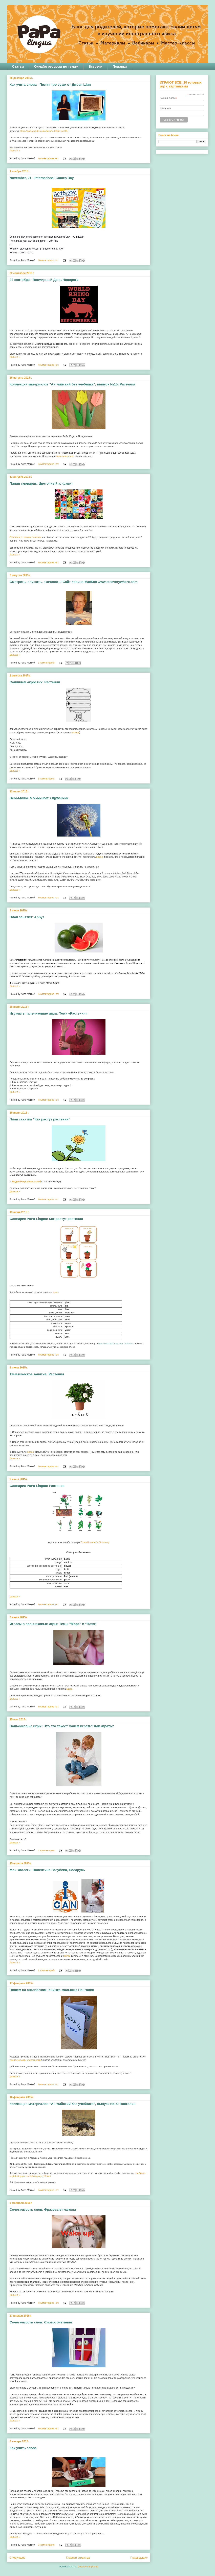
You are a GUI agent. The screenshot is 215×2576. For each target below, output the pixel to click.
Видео (16, 1181)
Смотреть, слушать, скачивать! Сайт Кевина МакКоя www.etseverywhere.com (74, 582)
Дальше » (15, 150)
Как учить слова (23, 2448)
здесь (56, 1292)
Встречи (95, 66)
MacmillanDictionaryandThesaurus (116, 1343)
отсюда (75, 732)
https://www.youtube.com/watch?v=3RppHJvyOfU (44, 131)
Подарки (120, 66)
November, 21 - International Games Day (42, 178)
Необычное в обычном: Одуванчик (39, 798)
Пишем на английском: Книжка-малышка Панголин (52, 1990)
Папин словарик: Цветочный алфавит (41, 483)
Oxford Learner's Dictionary (94, 1542)
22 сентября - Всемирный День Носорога (44, 280)
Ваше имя (165, 108)
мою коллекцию (64, 456)
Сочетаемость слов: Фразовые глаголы (43, 2209)
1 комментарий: (47, 662)
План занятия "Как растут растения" (40, 1119)
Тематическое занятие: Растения (37, 1374)
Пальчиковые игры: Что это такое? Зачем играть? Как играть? (62, 1726)
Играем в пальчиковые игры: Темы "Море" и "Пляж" (53, 1624)
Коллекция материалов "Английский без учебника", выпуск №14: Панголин (73, 2104)
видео (99, 856)
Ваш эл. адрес (168, 98)
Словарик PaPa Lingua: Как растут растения (46, 1219)
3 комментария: (47, 778)
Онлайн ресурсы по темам (56, 66)
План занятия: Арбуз (27, 917)
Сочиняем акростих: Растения (35, 682)
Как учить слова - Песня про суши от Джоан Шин (50, 84)
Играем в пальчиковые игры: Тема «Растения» (48, 1013)
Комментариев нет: (49, 158)
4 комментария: (47, 1850)
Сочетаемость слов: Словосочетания (41, 2322)
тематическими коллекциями (25, 2060)
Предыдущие (139, 2557)
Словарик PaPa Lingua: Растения (37, 1486)
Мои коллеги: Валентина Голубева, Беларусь (47, 1870)
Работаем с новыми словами (25, 537)
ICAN (67, 1956)
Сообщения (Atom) (88, 2566)
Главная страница (78, 2557)
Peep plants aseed (30, 1181)
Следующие (17, 2557)
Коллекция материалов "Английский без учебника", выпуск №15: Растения (72, 384)
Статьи (18, 66)
